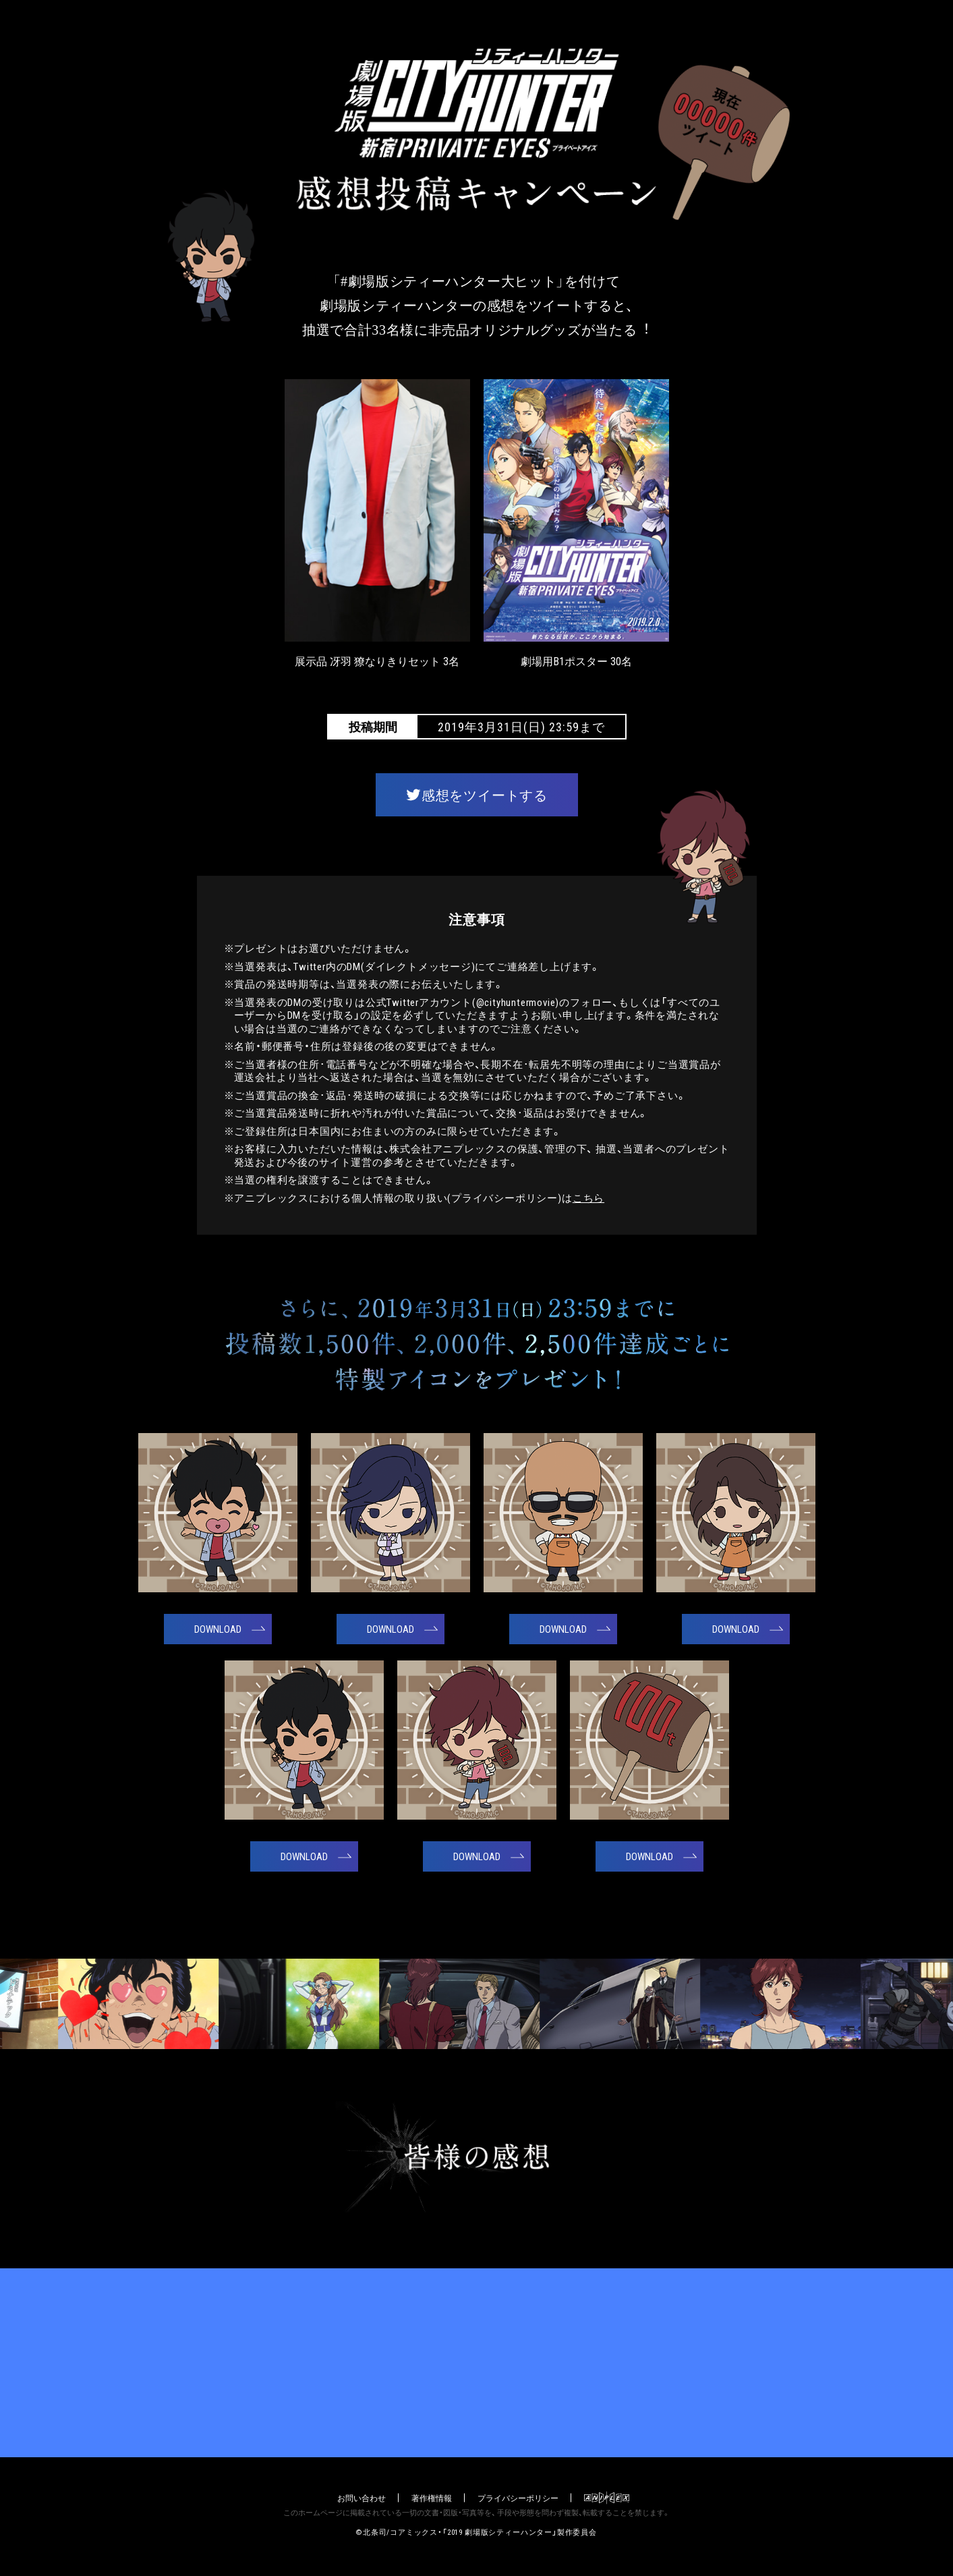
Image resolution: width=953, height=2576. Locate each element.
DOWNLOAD (217, 1628)
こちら (588, 1197)
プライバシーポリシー (518, 2498)
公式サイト (476, 2362)
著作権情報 (431, 2498)
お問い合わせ (361, 2498)
